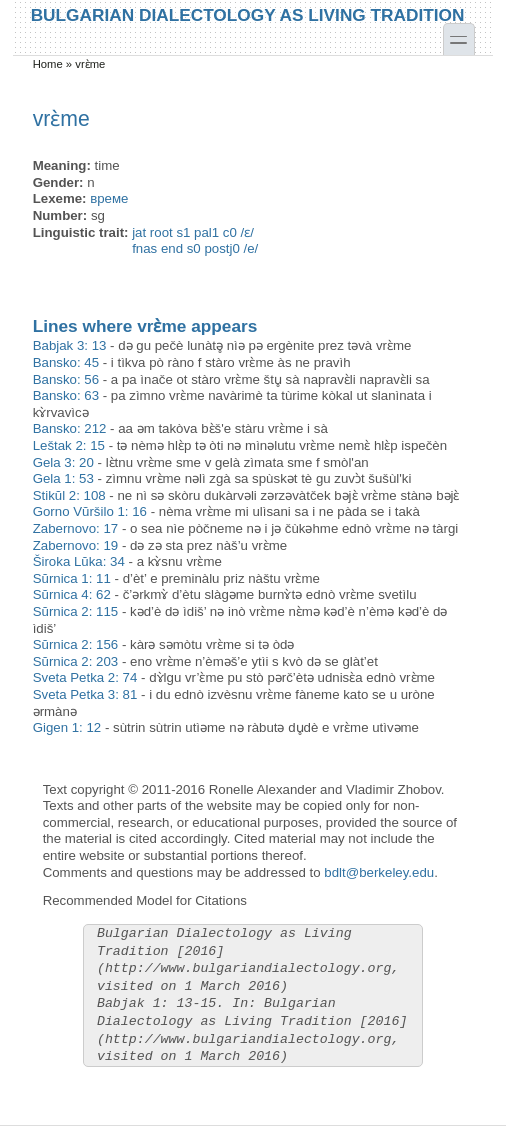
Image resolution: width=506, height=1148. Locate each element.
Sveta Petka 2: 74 (85, 677)
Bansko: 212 (70, 428)
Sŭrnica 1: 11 (72, 578)
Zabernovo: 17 (76, 528)
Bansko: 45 (66, 362)
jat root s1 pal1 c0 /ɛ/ (193, 232)
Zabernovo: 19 (76, 545)
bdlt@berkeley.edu (379, 872)
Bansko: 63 (66, 395)
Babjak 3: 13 (70, 345)
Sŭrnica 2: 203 (76, 661)
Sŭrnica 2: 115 (76, 611)
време (109, 198)
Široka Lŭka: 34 (79, 561)
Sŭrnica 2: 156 (76, 644)
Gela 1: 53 (63, 478)
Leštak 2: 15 (69, 445)
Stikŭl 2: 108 (69, 495)
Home (48, 64)
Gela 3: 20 (63, 462)
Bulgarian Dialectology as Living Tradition (248, 14)
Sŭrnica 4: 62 (72, 594)
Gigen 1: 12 (67, 727)
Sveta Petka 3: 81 (85, 694)
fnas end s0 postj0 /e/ (195, 248)
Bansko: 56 (66, 379)
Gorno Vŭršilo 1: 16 (90, 511)
